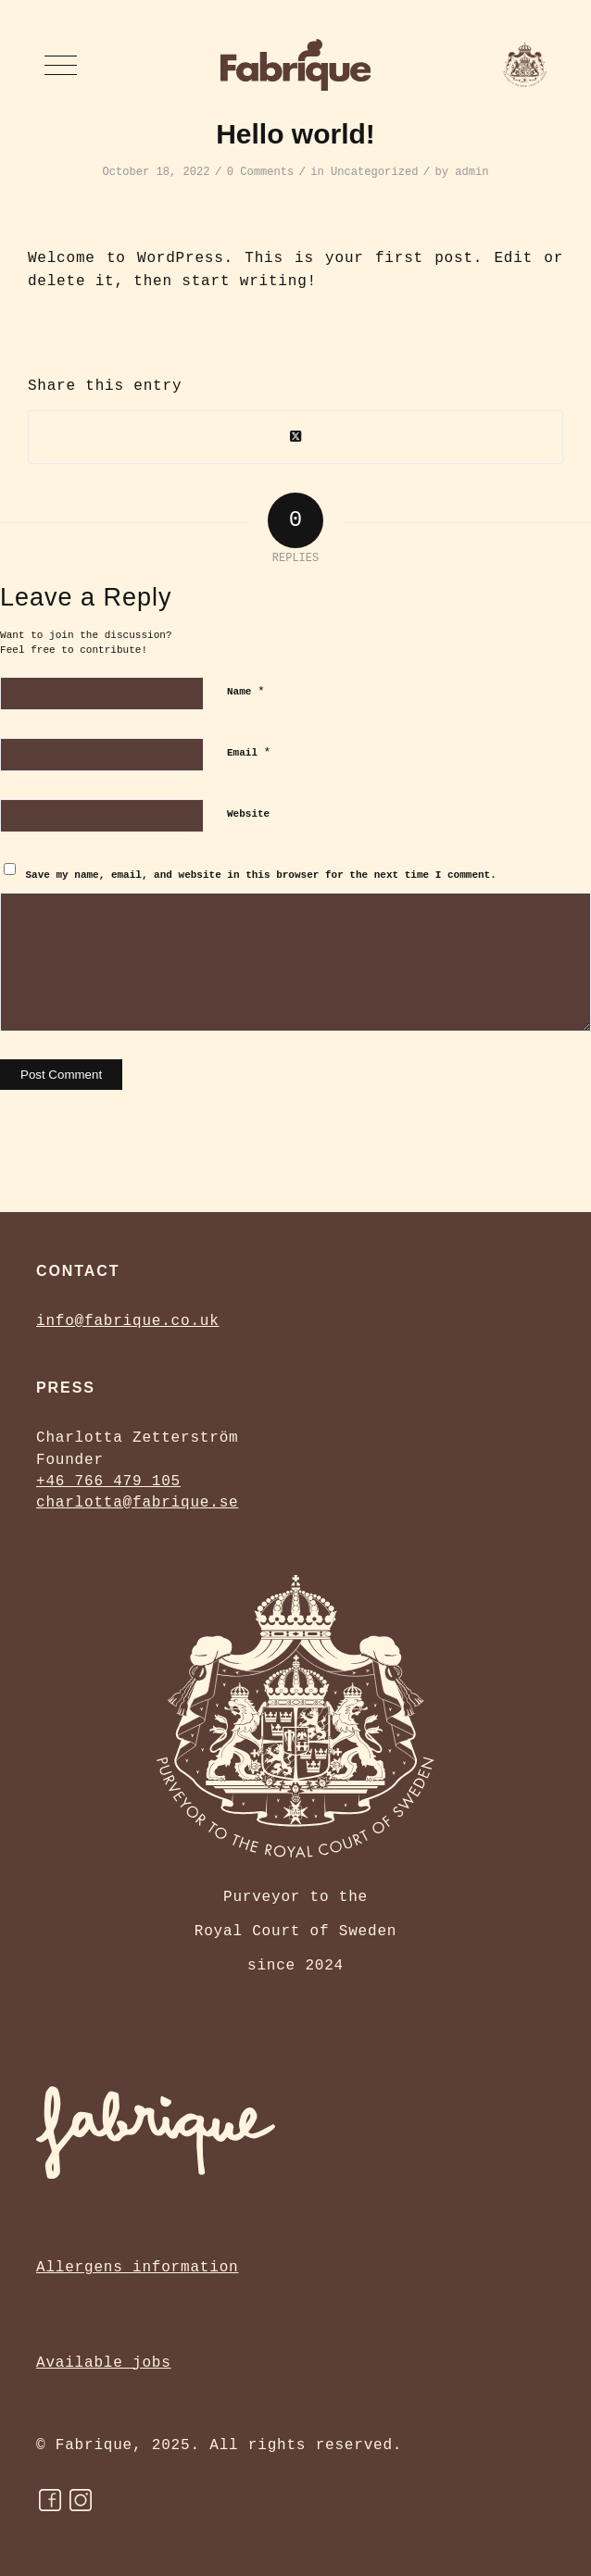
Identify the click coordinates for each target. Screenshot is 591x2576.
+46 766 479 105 (108, 1481)
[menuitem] (60, 65)
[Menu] (60, 65)
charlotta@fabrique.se (137, 1502)
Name (246, 691)
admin (471, 172)
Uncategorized (374, 172)
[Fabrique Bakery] (295, 65)
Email (248, 752)
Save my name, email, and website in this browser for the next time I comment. (261, 875)
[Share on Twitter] (295, 437)
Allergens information (137, 2267)
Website (248, 813)
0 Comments (261, 172)
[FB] (50, 2500)
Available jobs (103, 2363)
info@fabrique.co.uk (128, 1321)
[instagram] (80, 2500)
